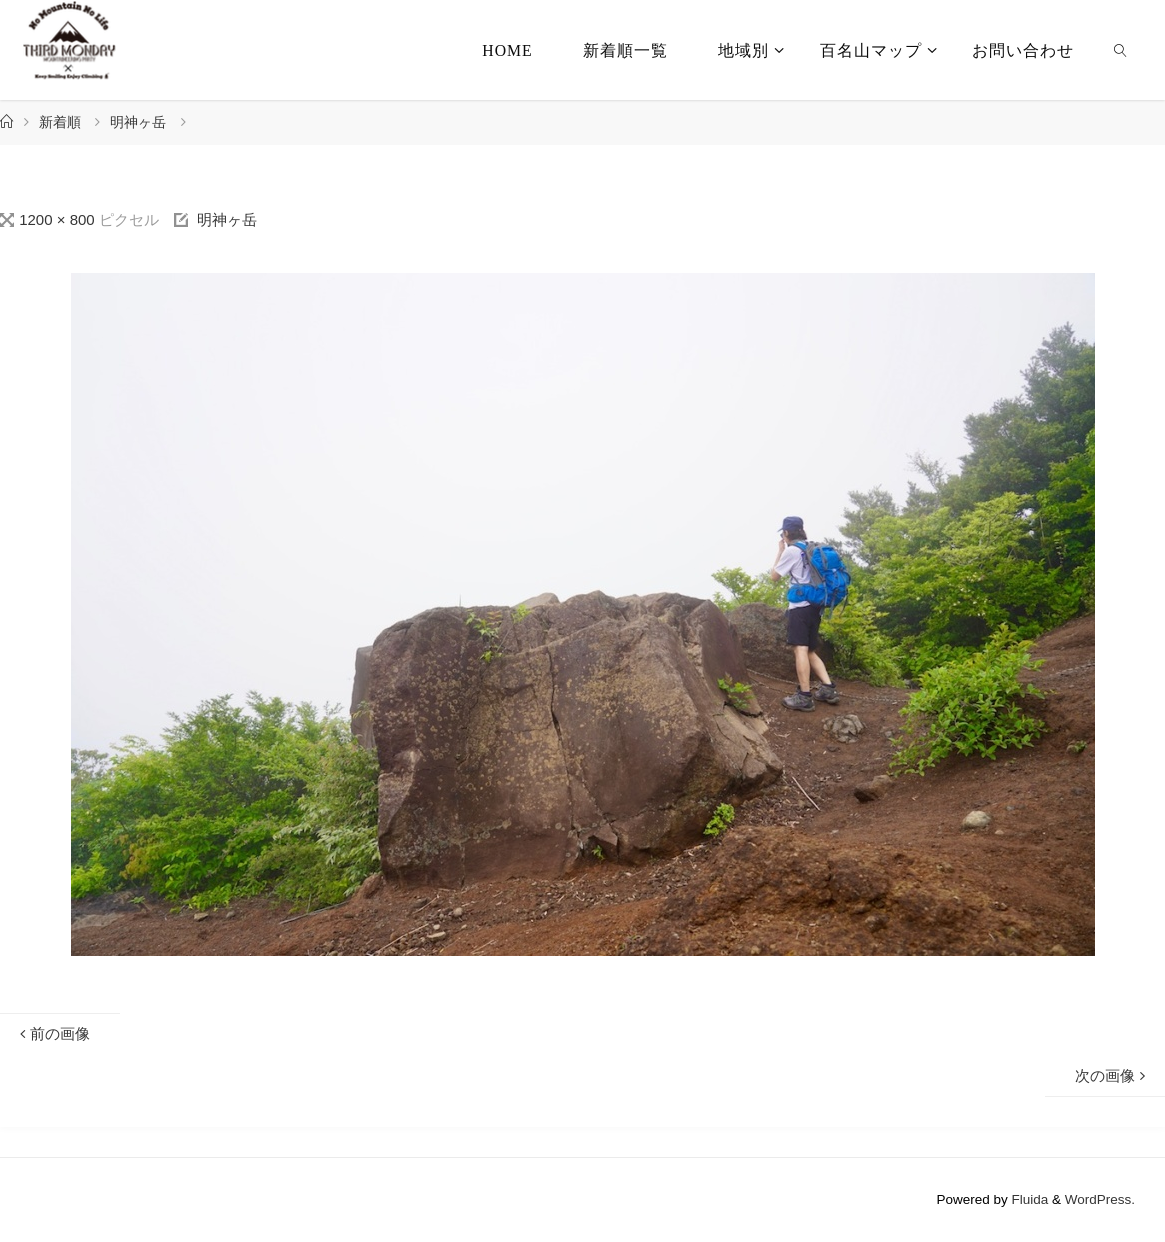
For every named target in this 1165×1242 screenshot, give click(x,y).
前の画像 (52, 1033)
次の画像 (1112, 1075)
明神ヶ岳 (138, 122)
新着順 (60, 122)
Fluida (1028, 1199)
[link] (1120, 50)
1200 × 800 (59, 219)
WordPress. (1100, 1199)
